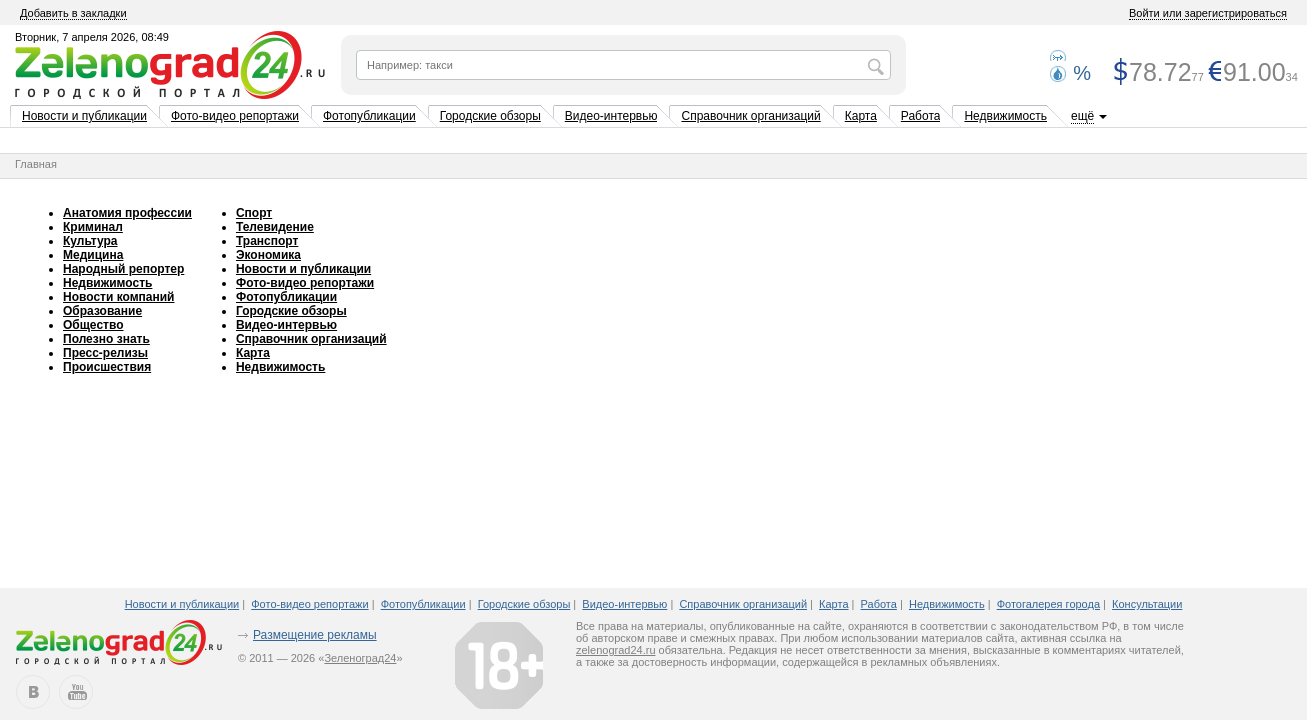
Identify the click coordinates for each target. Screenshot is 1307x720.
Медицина (93, 255)
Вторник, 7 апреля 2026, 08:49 (92, 37)
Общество (93, 325)
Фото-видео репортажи (235, 116)
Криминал (93, 227)
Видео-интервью (611, 116)
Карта (861, 116)
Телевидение (275, 227)
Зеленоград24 (360, 658)
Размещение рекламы (315, 635)
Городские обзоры (490, 116)
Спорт (254, 213)
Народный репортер (123, 269)
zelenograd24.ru (616, 650)
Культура (90, 241)
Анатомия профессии (127, 213)
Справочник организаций (750, 116)
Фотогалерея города (1048, 604)
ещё (1082, 116)
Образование (102, 311)
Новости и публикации (84, 116)
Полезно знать (106, 339)
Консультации (1147, 604)
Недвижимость (1005, 116)
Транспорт (267, 241)
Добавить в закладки (73, 13)
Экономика (268, 255)
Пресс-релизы (105, 353)
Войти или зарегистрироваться (1208, 13)
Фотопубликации (369, 116)
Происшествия (107, 367)
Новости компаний (118, 297)
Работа (921, 116)
